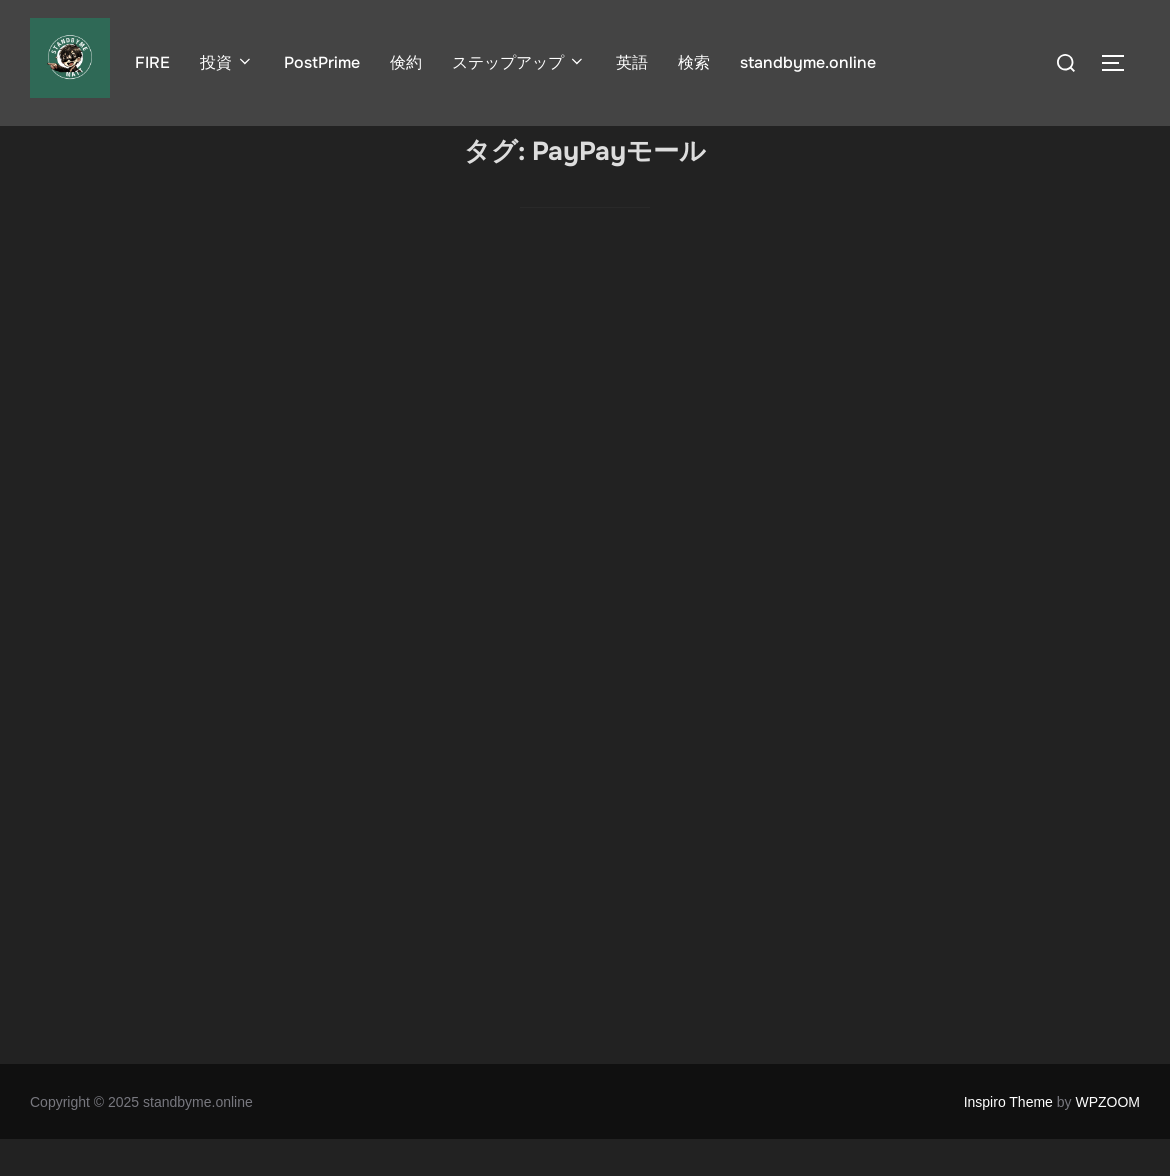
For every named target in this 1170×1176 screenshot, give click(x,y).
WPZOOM (1107, 1139)
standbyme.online (808, 62)
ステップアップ (519, 62)
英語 (632, 62)
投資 (227, 62)
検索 (694, 62)
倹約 (406, 62)
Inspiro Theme (1008, 1139)
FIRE (152, 62)
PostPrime (322, 62)
